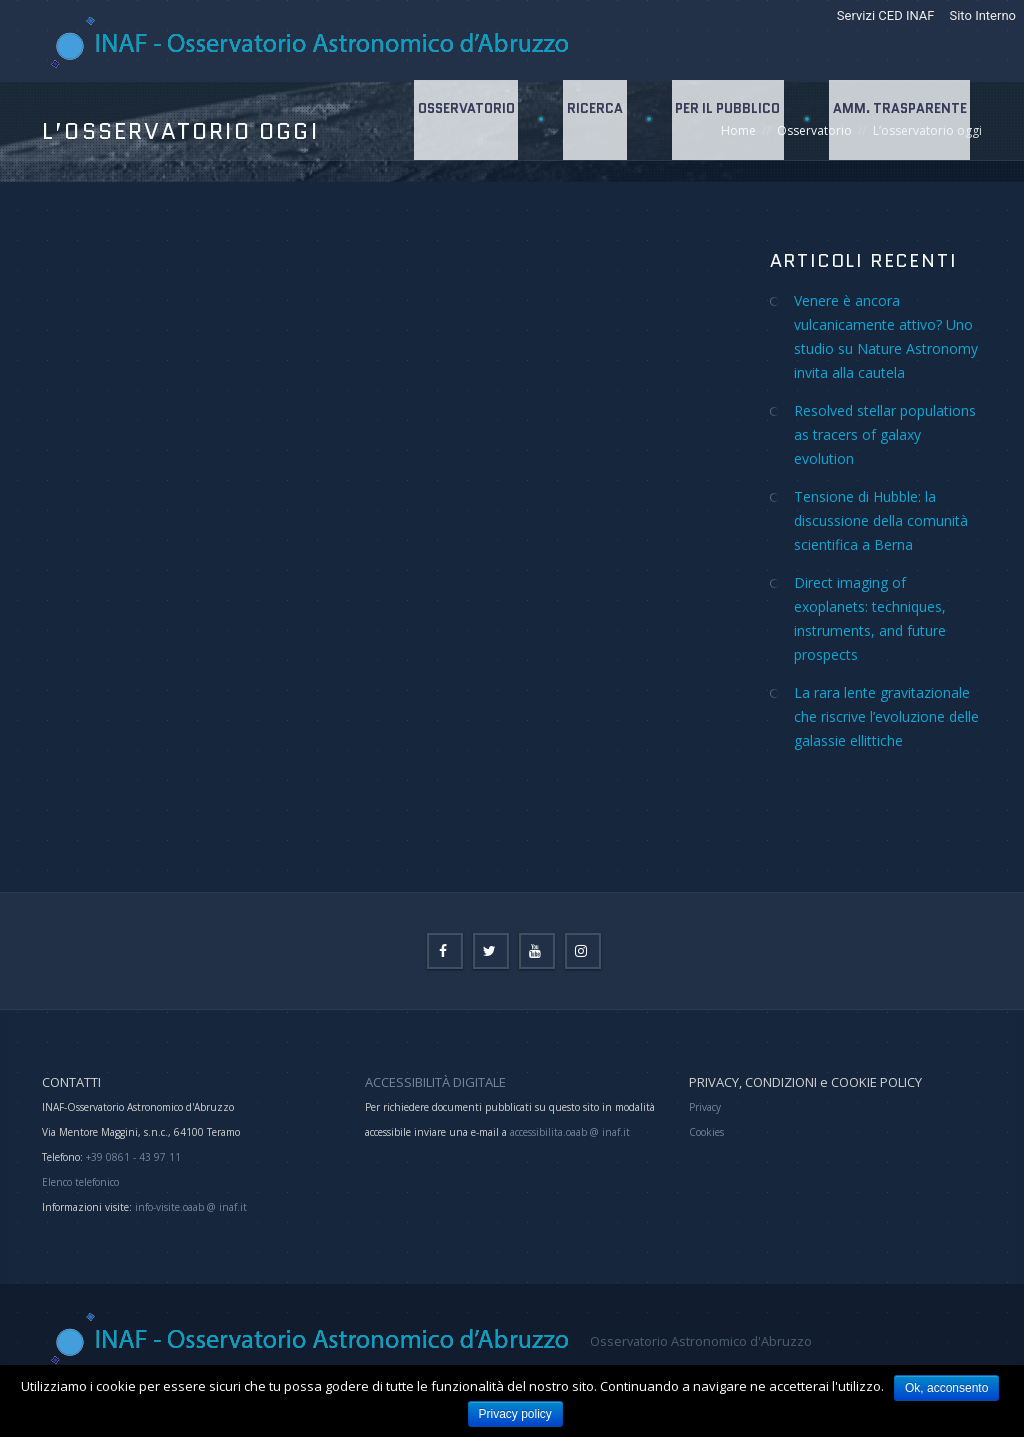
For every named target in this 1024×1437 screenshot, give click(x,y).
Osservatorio (460, 119)
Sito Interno (982, 15)
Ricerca (591, 119)
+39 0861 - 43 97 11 (132, 1157)
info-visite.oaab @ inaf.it (191, 1207)
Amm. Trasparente (899, 119)
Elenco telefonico (80, 1182)
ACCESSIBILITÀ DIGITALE (435, 1082)
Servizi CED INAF (886, 15)
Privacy (705, 1107)
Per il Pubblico (725, 119)
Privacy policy (515, 1414)
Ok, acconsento (946, 1388)
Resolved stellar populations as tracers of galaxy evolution (885, 434)
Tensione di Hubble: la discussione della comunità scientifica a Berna (881, 520)
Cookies (706, 1132)
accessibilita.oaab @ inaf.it (570, 1132)
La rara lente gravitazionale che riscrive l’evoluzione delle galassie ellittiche (886, 716)
